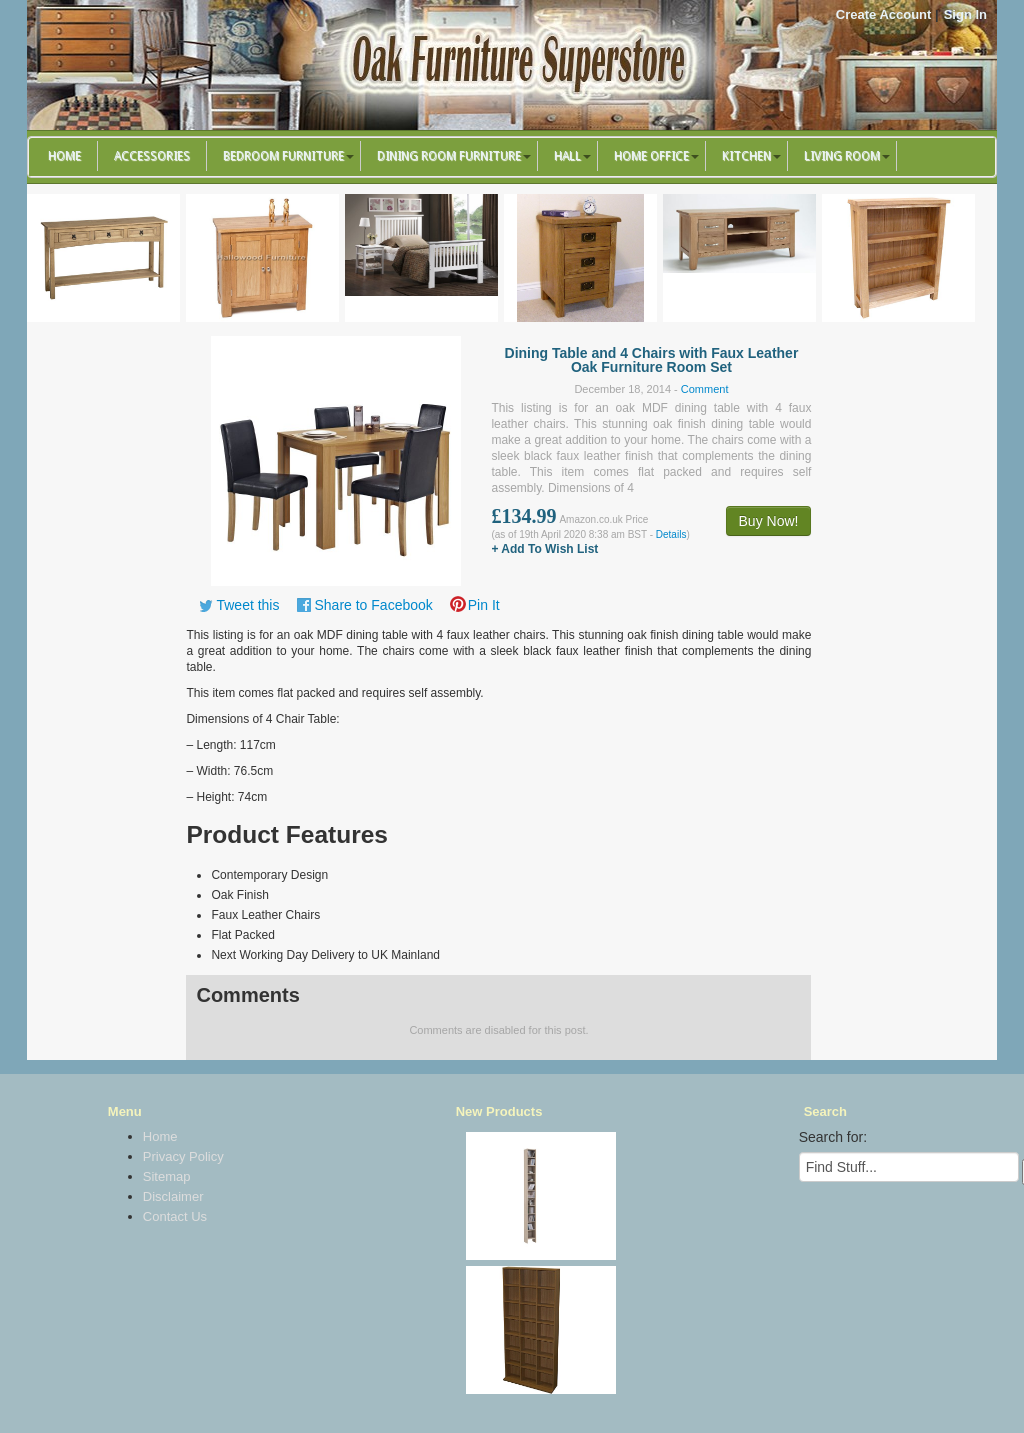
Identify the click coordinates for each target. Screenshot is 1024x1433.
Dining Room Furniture (449, 156)
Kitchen (746, 156)
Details (671, 534)
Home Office (651, 156)
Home (64, 156)
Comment (705, 389)
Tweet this (247, 605)
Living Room (842, 156)
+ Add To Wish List (544, 549)
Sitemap (167, 1176)
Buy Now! (769, 521)
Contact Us (175, 1216)
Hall (567, 156)
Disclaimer (173, 1196)
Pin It (484, 605)
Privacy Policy (183, 1156)
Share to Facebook (373, 605)
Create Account (884, 14)
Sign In (965, 14)
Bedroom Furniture (283, 156)
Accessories (152, 156)
